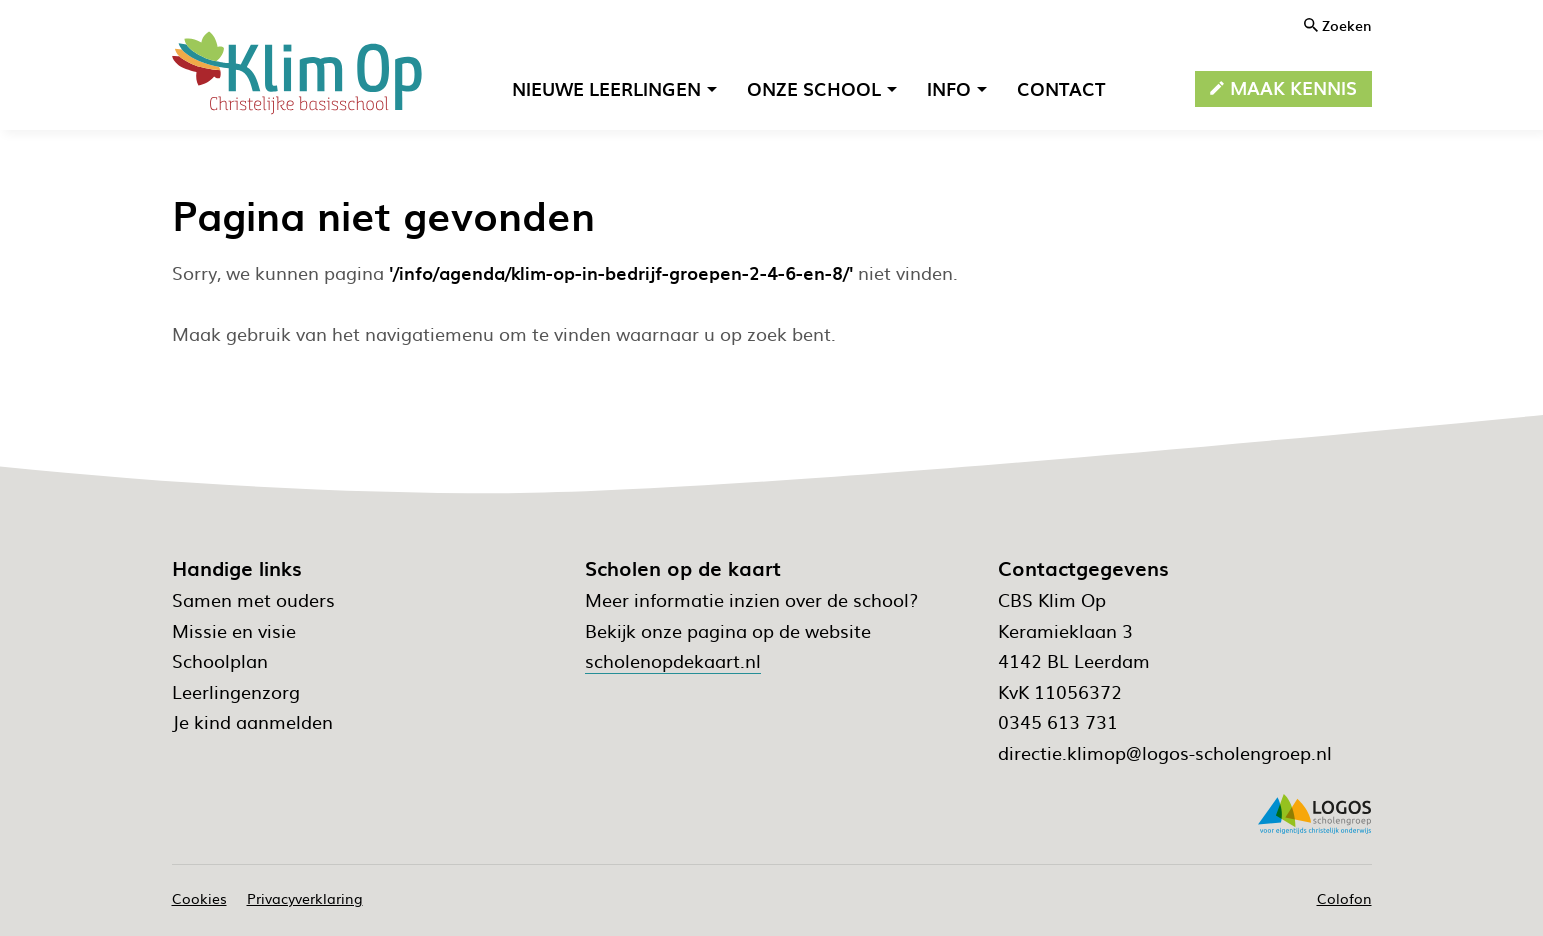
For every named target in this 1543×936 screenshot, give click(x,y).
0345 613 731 (1058, 721)
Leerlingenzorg (236, 691)
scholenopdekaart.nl (673, 660)
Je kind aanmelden (252, 721)
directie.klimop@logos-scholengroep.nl (1165, 752)
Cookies (199, 898)
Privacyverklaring (305, 898)
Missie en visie (234, 630)
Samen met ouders (253, 599)
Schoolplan (220, 660)
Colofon (1344, 898)
